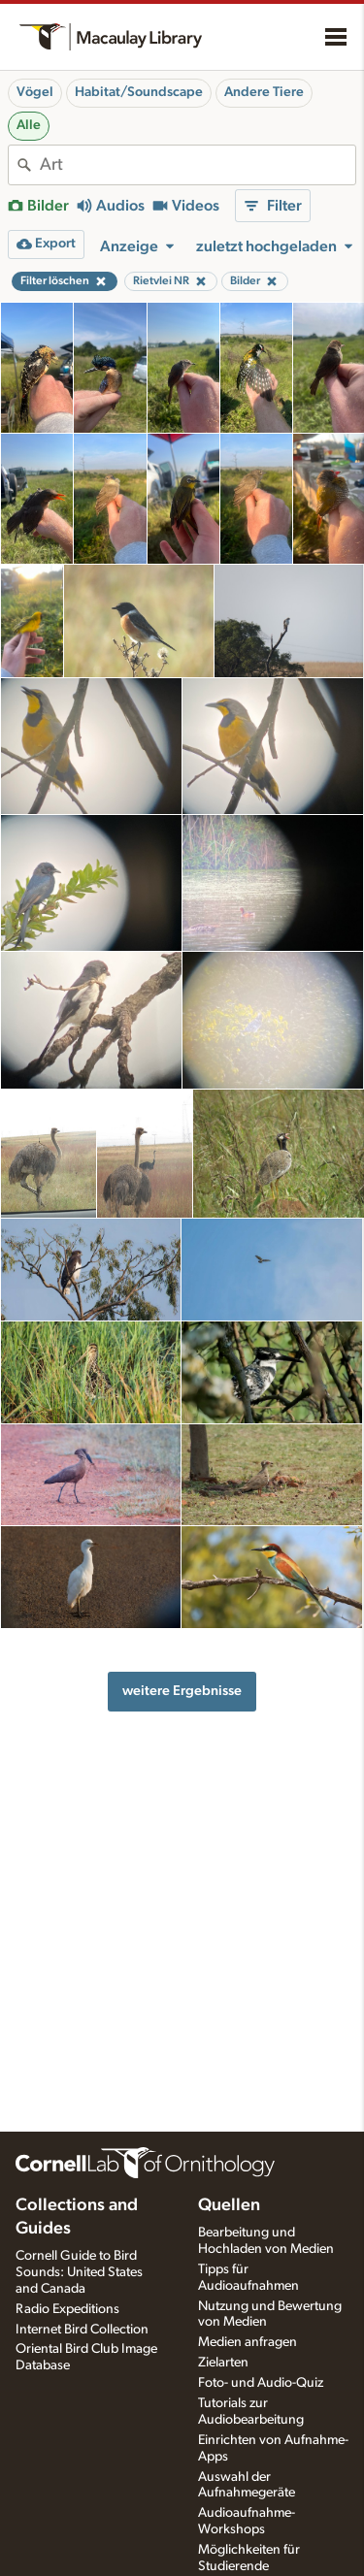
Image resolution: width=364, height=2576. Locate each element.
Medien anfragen (247, 2342)
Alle (29, 125)
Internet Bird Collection (82, 2329)
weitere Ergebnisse (182, 1690)
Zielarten (223, 2362)
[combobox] (197, 165)
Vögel (35, 92)
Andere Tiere (264, 92)
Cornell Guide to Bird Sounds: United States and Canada (79, 2272)
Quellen (229, 2205)
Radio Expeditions (67, 2309)
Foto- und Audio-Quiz (260, 2383)
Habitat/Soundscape (139, 92)
